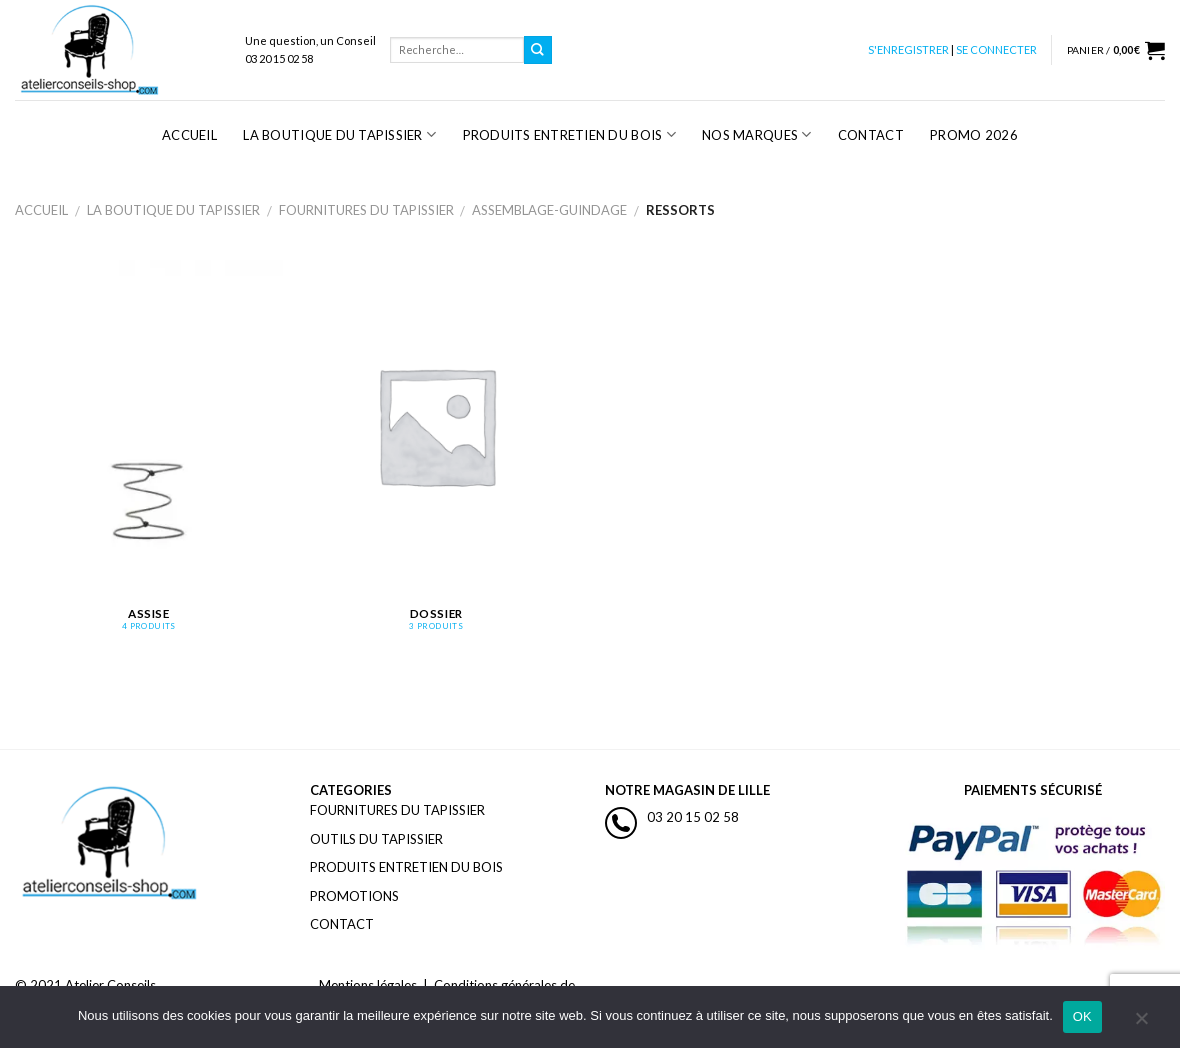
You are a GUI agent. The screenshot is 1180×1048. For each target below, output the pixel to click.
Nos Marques (756, 134)
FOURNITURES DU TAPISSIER (397, 810)
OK (1082, 1016)
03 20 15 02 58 (693, 817)
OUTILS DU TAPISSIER (376, 839)
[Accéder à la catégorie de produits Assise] (149, 456)
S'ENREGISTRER (908, 49)
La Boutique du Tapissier (339, 134)
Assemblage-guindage (549, 210)
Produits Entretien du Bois (569, 134)
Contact (871, 135)
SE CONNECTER (996, 49)
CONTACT (342, 924)
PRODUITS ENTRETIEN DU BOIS (406, 867)
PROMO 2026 (974, 135)
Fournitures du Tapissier (366, 210)
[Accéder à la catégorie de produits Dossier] (436, 456)
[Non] (1141, 1023)
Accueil (189, 135)
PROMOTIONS (354, 896)
